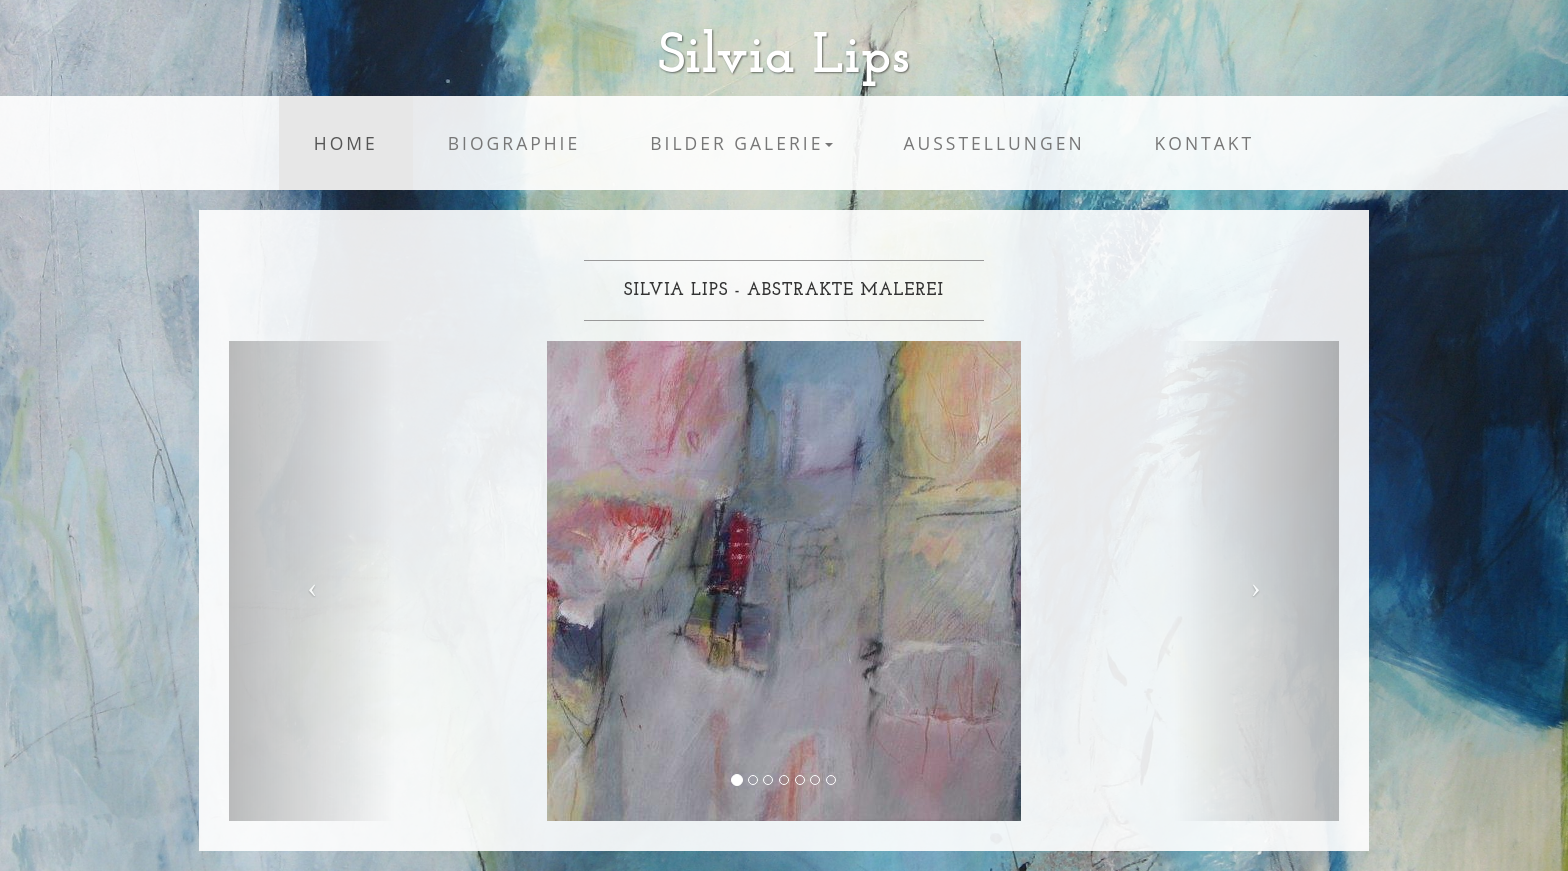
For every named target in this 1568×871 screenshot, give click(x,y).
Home (346, 143)
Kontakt (1205, 143)
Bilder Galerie (741, 143)
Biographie (514, 143)
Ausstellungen (993, 143)
